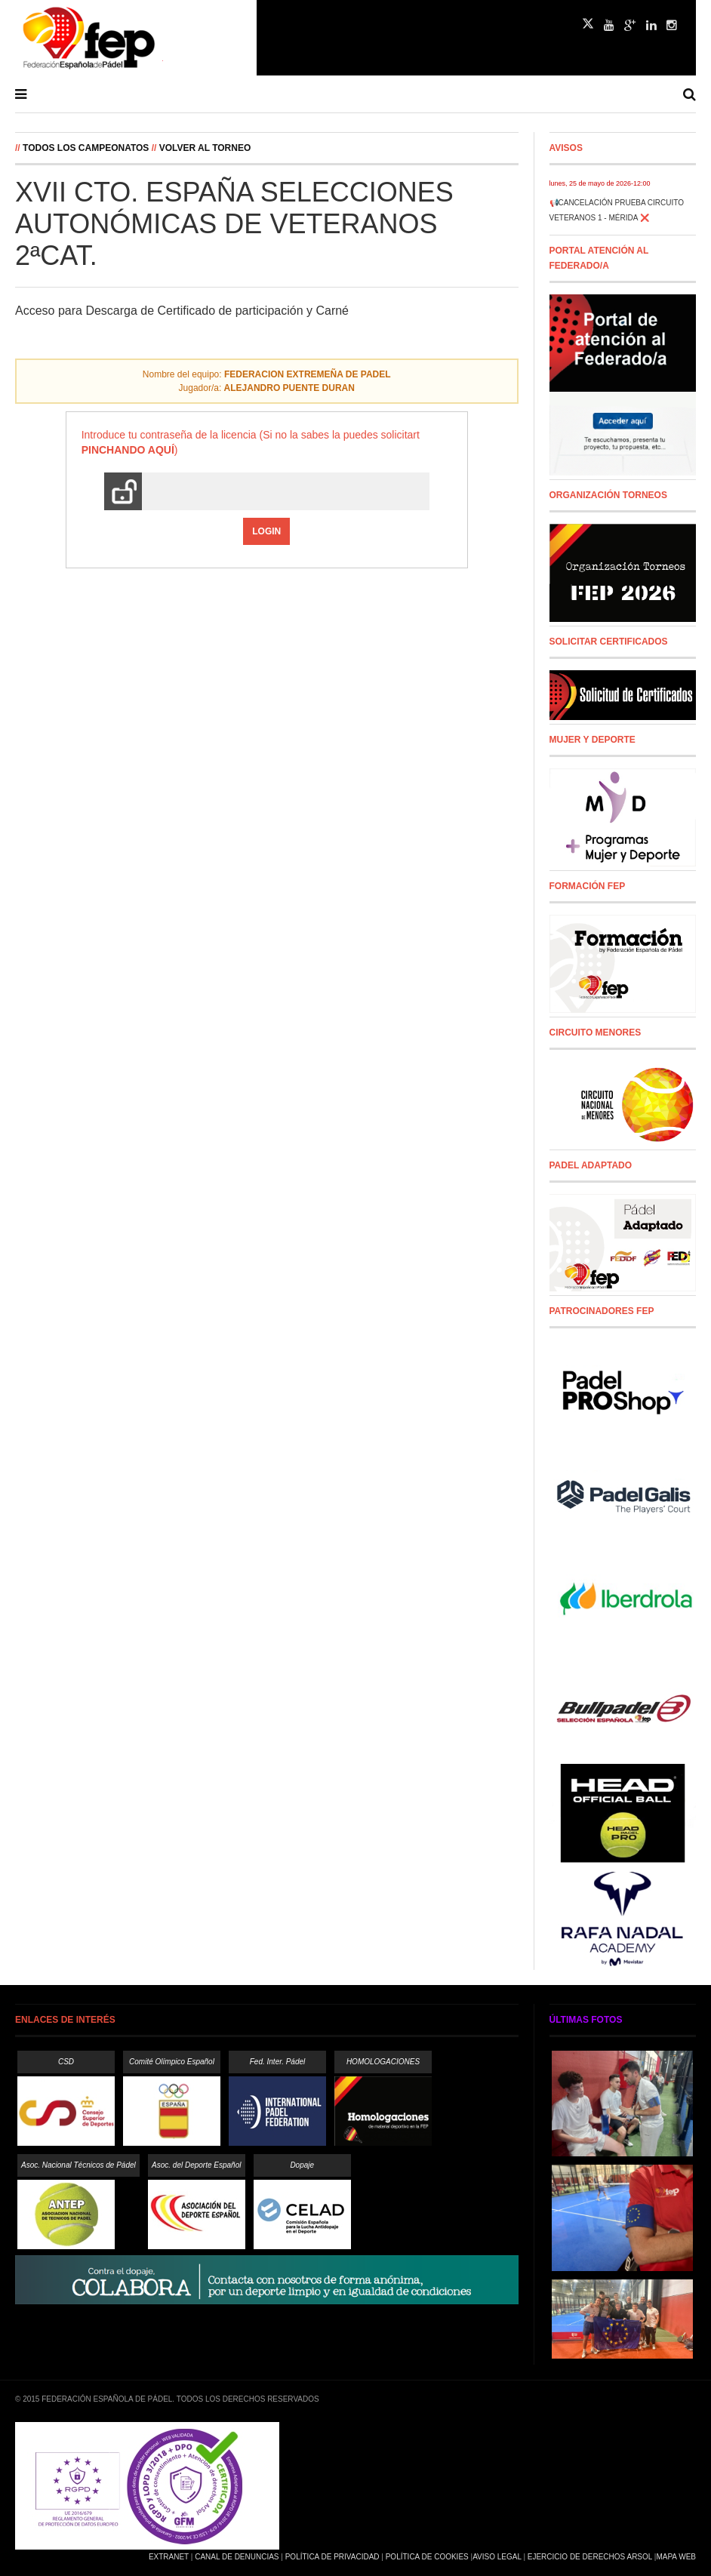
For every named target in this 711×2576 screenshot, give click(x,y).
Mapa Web (676, 2557)
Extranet (169, 2557)
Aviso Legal (496, 2557)
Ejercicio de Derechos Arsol (590, 2557)
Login (266, 531)
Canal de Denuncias (237, 2557)
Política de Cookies (427, 2557)
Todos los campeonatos (86, 148)
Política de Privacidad (332, 2557)
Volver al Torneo (205, 148)
